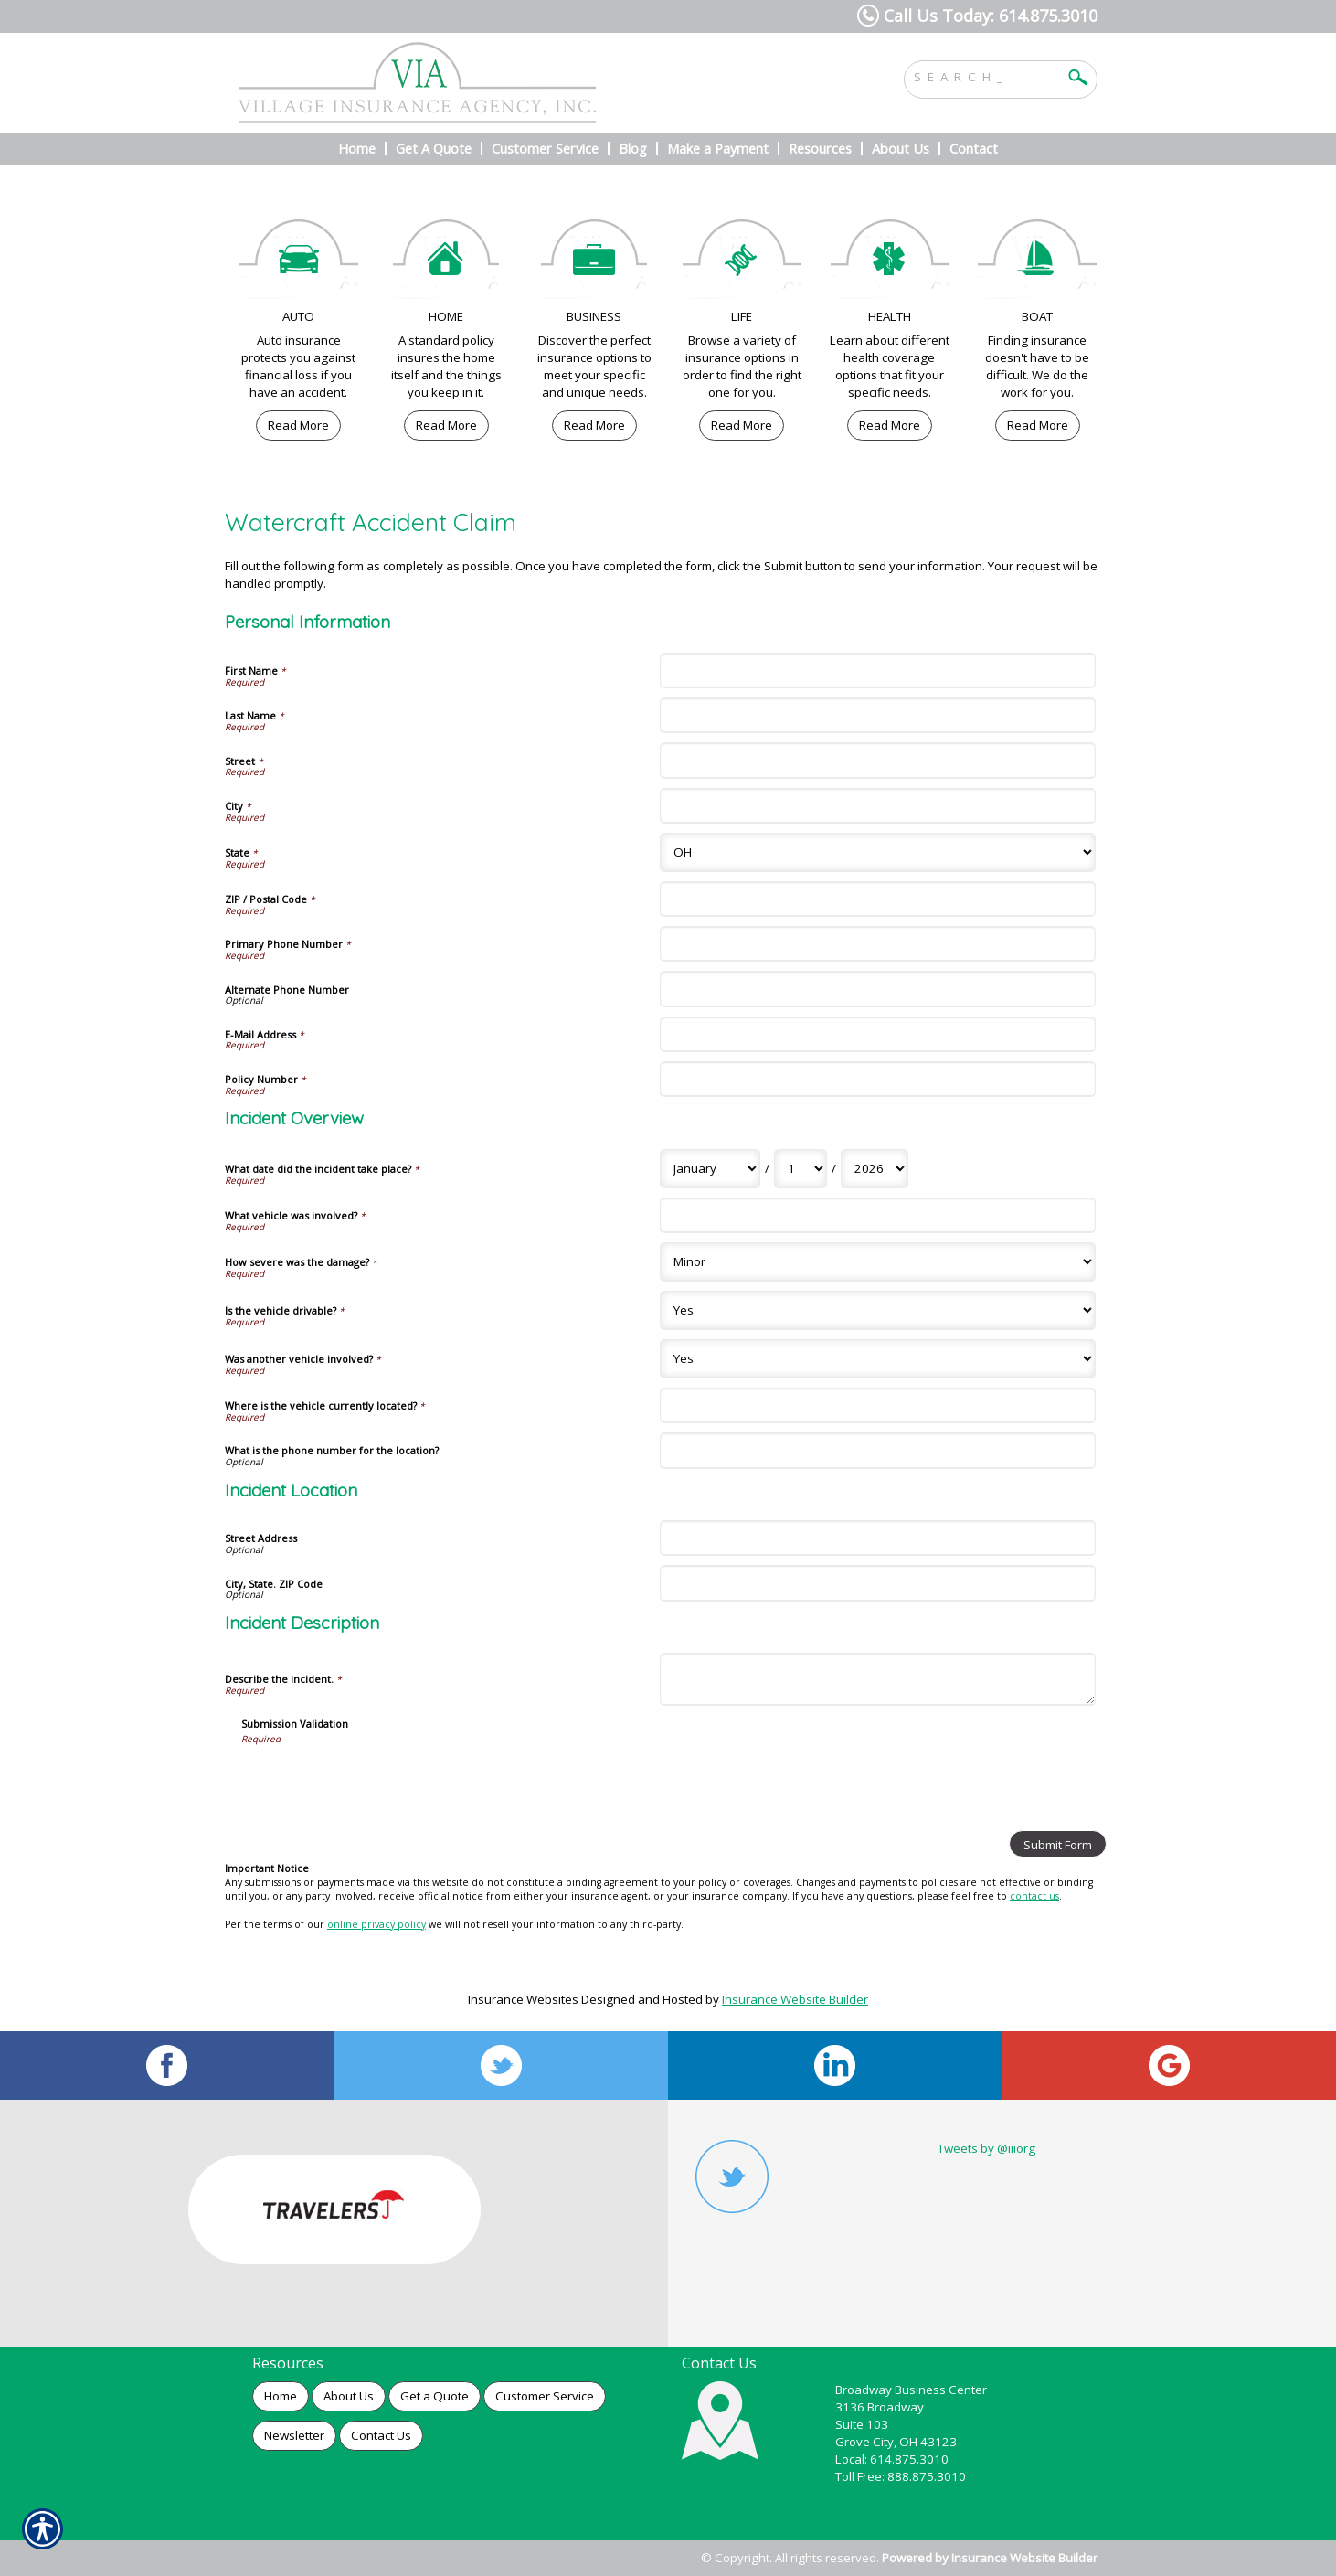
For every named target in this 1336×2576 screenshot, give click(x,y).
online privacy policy (376, 1924)
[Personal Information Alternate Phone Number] (877, 988)
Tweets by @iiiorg (986, 2148)
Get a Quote (434, 2396)
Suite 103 (861, 2424)
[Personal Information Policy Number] (877, 1079)
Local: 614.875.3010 (892, 2459)
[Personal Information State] (877, 852)
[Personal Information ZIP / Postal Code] (877, 899)
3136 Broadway (879, 2407)
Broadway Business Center (911, 2389)
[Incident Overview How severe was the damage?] (877, 1262)
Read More (298, 425)
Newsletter (294, 2435)
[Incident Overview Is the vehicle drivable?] (877, 1310)
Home (280, 2396)
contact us (1034, 1895)
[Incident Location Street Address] (877, 1538)
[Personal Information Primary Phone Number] (877, 944)
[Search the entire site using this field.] (987, 75)
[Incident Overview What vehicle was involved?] (877, 1215)
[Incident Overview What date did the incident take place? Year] (874, 1168)
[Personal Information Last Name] (877, 715)
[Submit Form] (1058, 1843)
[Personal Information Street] (877, 760)
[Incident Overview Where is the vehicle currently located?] (877, 1405)
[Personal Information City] (877, 806)
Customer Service (544, 2396)
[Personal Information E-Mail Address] (877, 1034)
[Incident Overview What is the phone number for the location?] (877, 1450)
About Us (348, 2396)
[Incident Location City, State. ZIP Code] (877, 1583)
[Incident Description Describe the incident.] (877, 1679)
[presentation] (380, 1780)
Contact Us (381, 2435)
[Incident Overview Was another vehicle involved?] (877, 1358)
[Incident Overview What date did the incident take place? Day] (800, 1168)
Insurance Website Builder (795, 1999)
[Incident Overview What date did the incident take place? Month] (710, 1168)
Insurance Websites (523, 1999)
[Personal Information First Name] (877, 670)
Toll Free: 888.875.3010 (900, 2476)
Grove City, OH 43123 (896, 2441)
